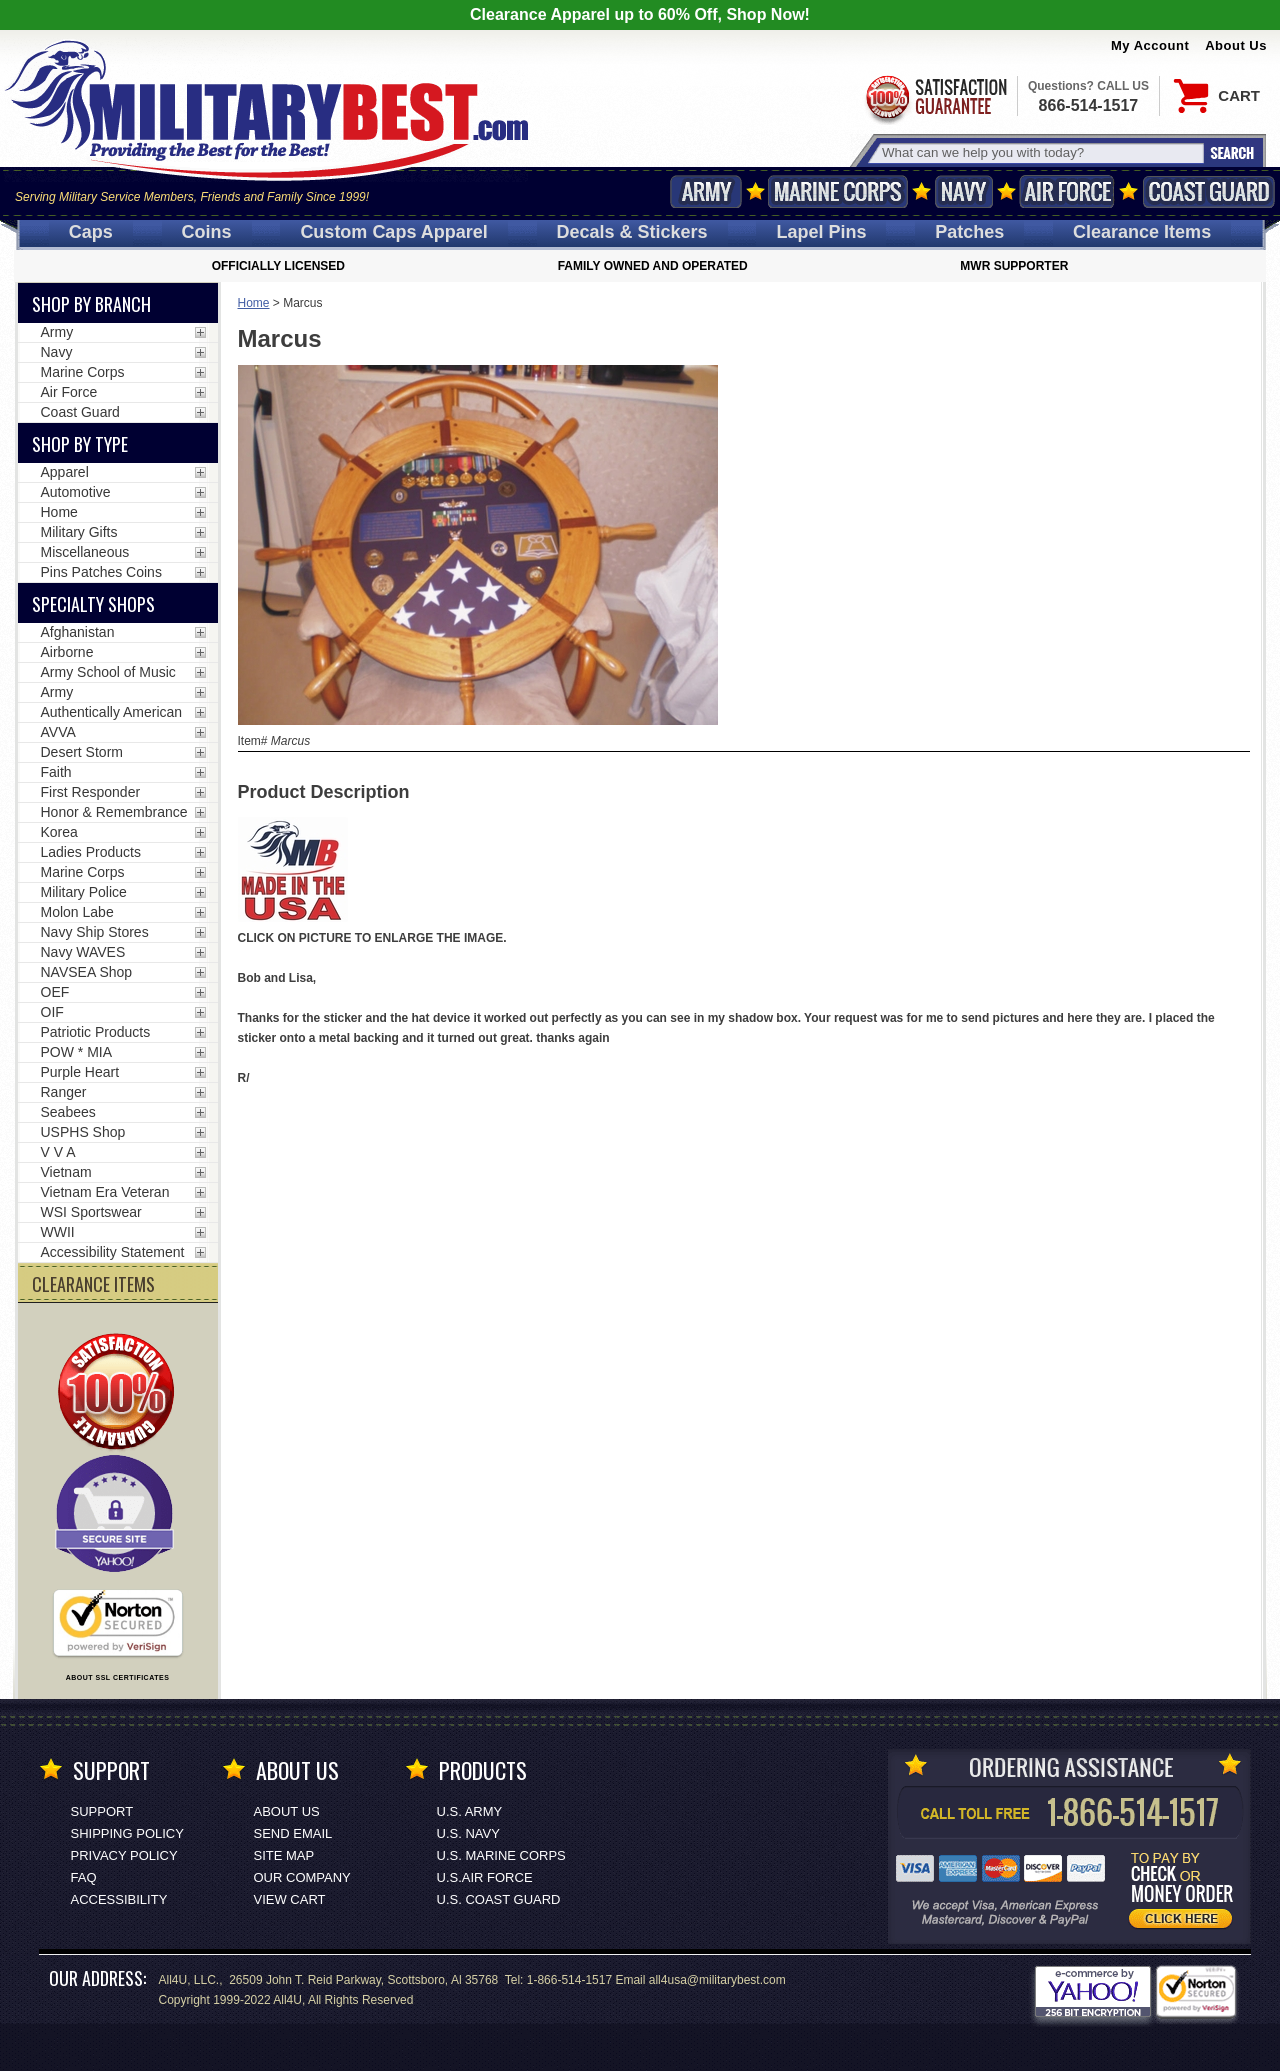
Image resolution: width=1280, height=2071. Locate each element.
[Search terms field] (1040, 152)
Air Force (1067, 191)
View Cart (290, 1899)
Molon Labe (77, 912)
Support (102, 1811)
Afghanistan (78, 632)
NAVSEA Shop (87, 972)
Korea (59, 832)
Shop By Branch (91, 304)
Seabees (68, 1112)
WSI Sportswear (91, 1212)
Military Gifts (79, 532)
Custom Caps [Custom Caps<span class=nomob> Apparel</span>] (393, 232)
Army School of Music (108, 672)
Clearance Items (1142, 232)
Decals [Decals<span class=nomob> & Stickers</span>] (632, 232)
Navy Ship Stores (95, 932)
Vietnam (66, 1172)
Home (254, 303)
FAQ (84, 1877)
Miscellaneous (85, 552)
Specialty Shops (93, 604)
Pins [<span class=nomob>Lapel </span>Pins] (821, 232)
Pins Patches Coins (101, 572)
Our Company (302, 1877)
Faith (56, 772)
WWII (58, 1232)
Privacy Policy (124, 1855)
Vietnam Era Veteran (105, 1192)
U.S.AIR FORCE (485, 1877)
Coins (207, 232)
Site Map (284, 1855)
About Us (1236, 45)
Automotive (76, 492)
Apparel (65, 472)
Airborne (67, 652)
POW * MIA (77, 1052)
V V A (58, 1152)
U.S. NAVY (468, 1833)
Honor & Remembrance (114, 812)
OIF (52, 1012)
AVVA (58, 732)
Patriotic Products (96, 1032)
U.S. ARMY (470, 1811)
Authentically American (112, 712)
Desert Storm (82, 752)
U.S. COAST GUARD (499, 1899)
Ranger (64, 1092)
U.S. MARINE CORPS (501, 1855)
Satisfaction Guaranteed (935, 97)
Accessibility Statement (113, 1252)
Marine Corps (838, 191)
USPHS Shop (83, 1132)
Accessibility (119, 1899)
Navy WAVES (83, 952)
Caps (91, 232)
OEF (55, 992)
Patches (969, 232)
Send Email (293, 1833)
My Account (1150, 45)
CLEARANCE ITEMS (93, 1284)
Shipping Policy (127, 1833)
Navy (964, 191)
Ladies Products (91, 852)
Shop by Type (80, 444)
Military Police (84, 892)
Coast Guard (1208, 191)
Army (706, 191)
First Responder (91, 792)
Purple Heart (80, 1072)
